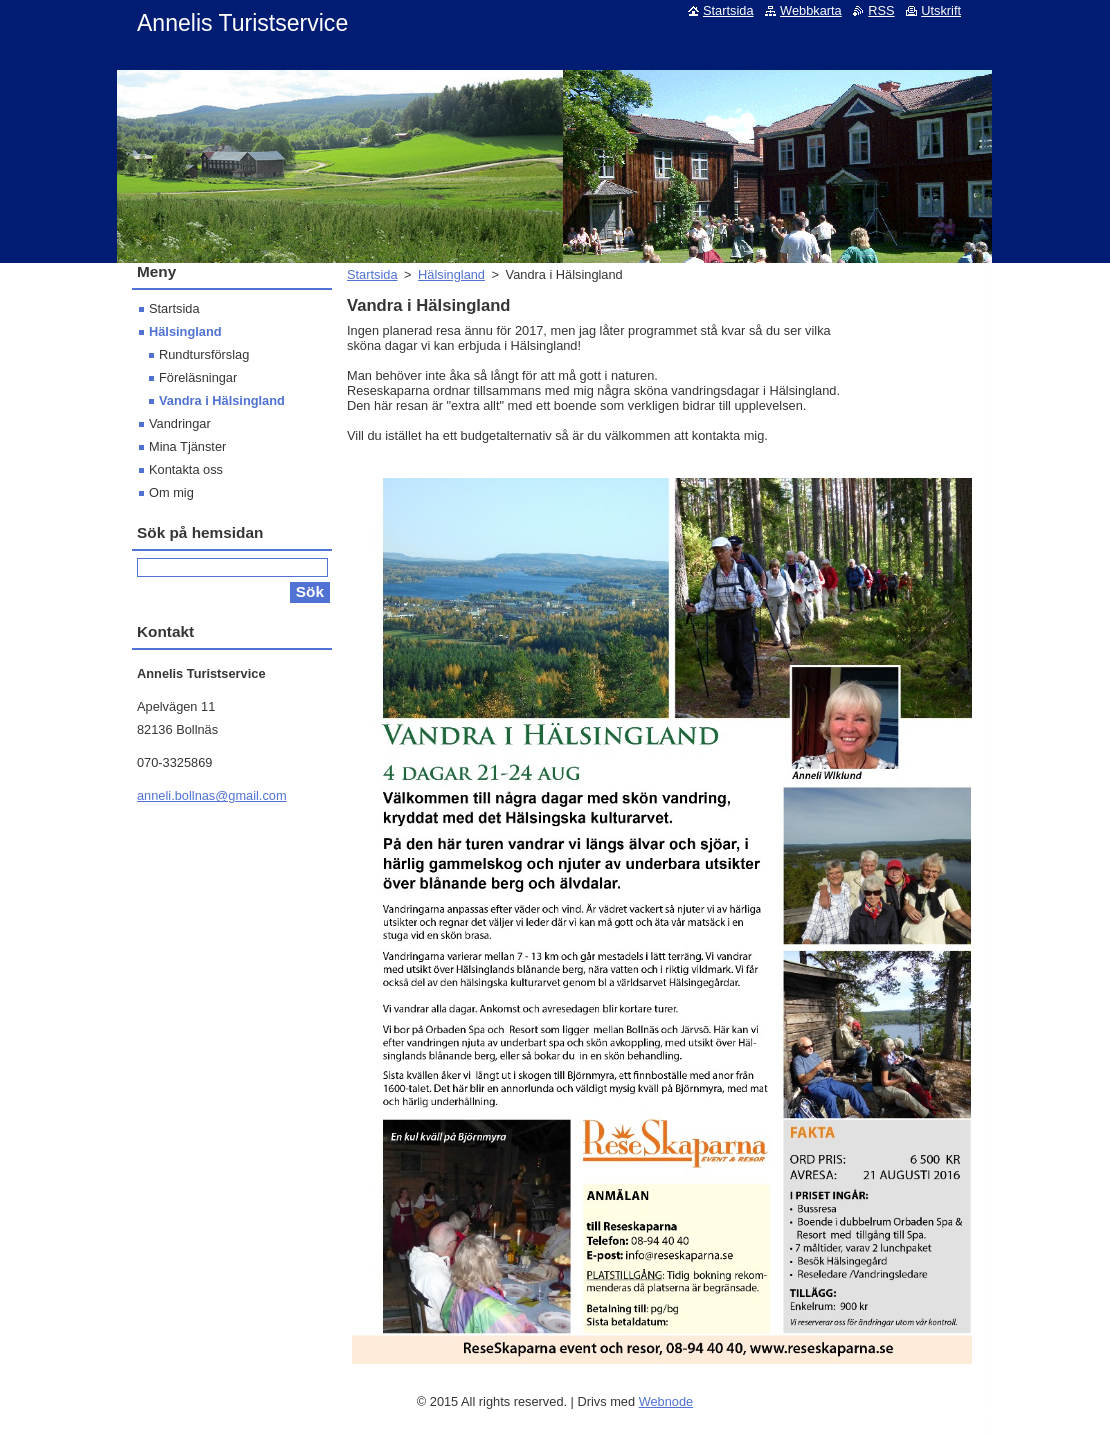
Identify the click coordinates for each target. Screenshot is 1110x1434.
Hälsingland (451, 274)
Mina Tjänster (187, 446)
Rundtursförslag (204, 354)
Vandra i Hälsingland (222, 400)
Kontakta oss (186, 469)
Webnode (666, 1401)
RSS (881, 10)
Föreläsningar (198, 377)
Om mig (171, 492)
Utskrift (941, 10)
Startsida (372, 274)
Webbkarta (811, 10)
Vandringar (180, 423)
